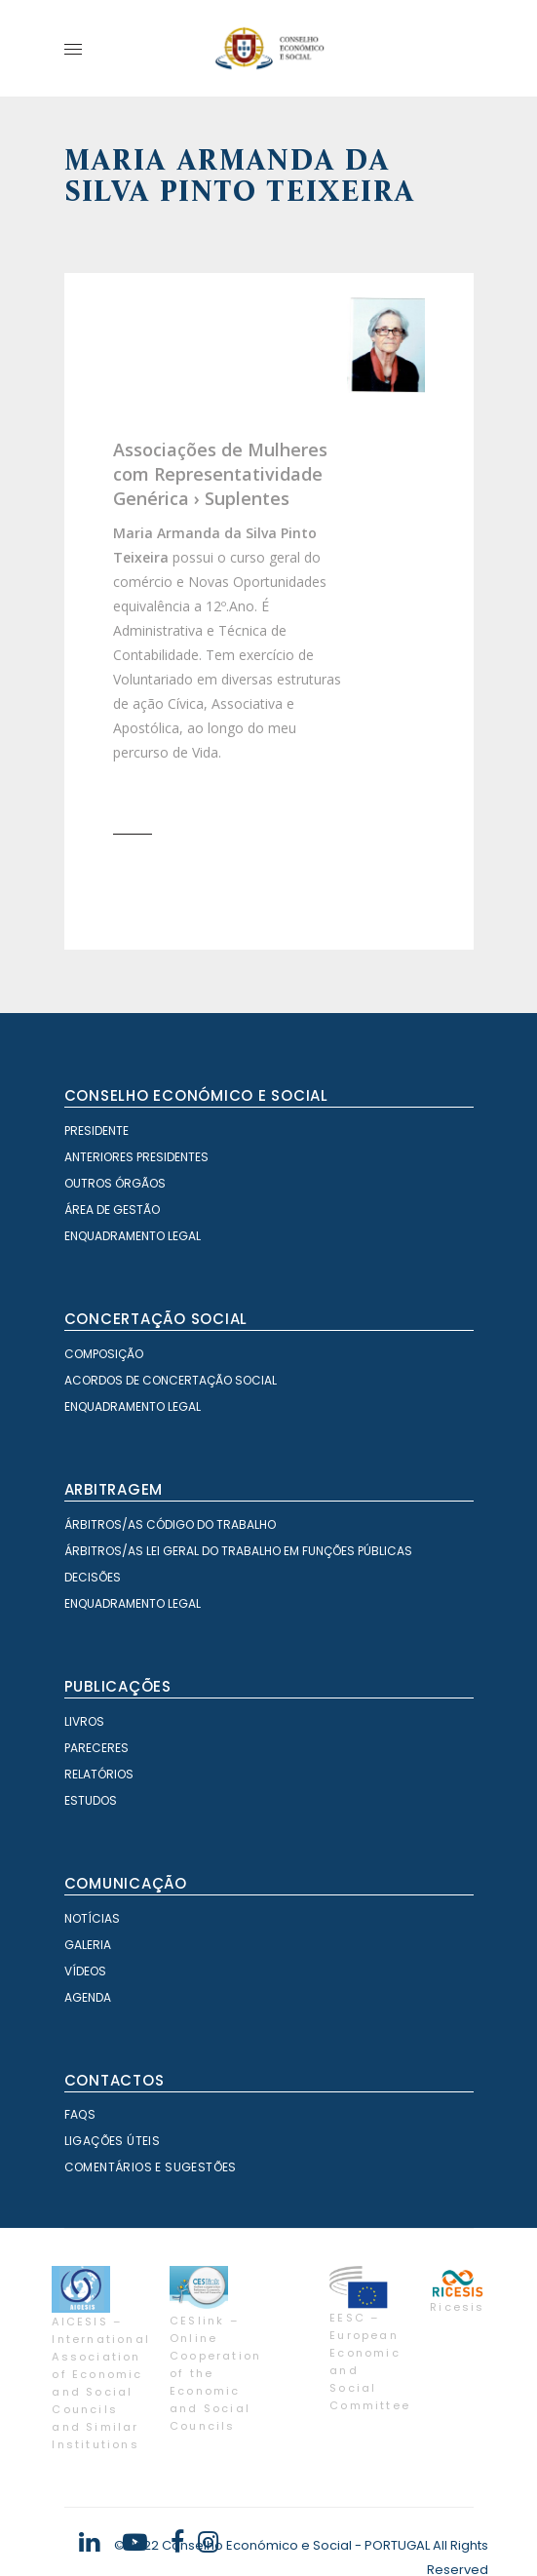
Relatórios (99, 1774)
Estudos (90, 1800)
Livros (84, 1721)
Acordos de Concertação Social (170, 1380)
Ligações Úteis (112, 2140)
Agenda (87, 1997)
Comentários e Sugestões (150, 2167)
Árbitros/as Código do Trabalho (170, 1524)
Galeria (87, 1944)
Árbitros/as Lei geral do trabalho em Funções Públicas (238, 1550)
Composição (103, 1354)
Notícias (92, 1918)
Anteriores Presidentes (136, 1157)
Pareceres (96, 1747)
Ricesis (457, 2307)
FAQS (80, 2114)
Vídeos (85, 1971)
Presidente (96, 1130)
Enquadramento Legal (132, 1236)
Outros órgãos (115, 1183)
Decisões (92, 1577)
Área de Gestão (112, 1209)
